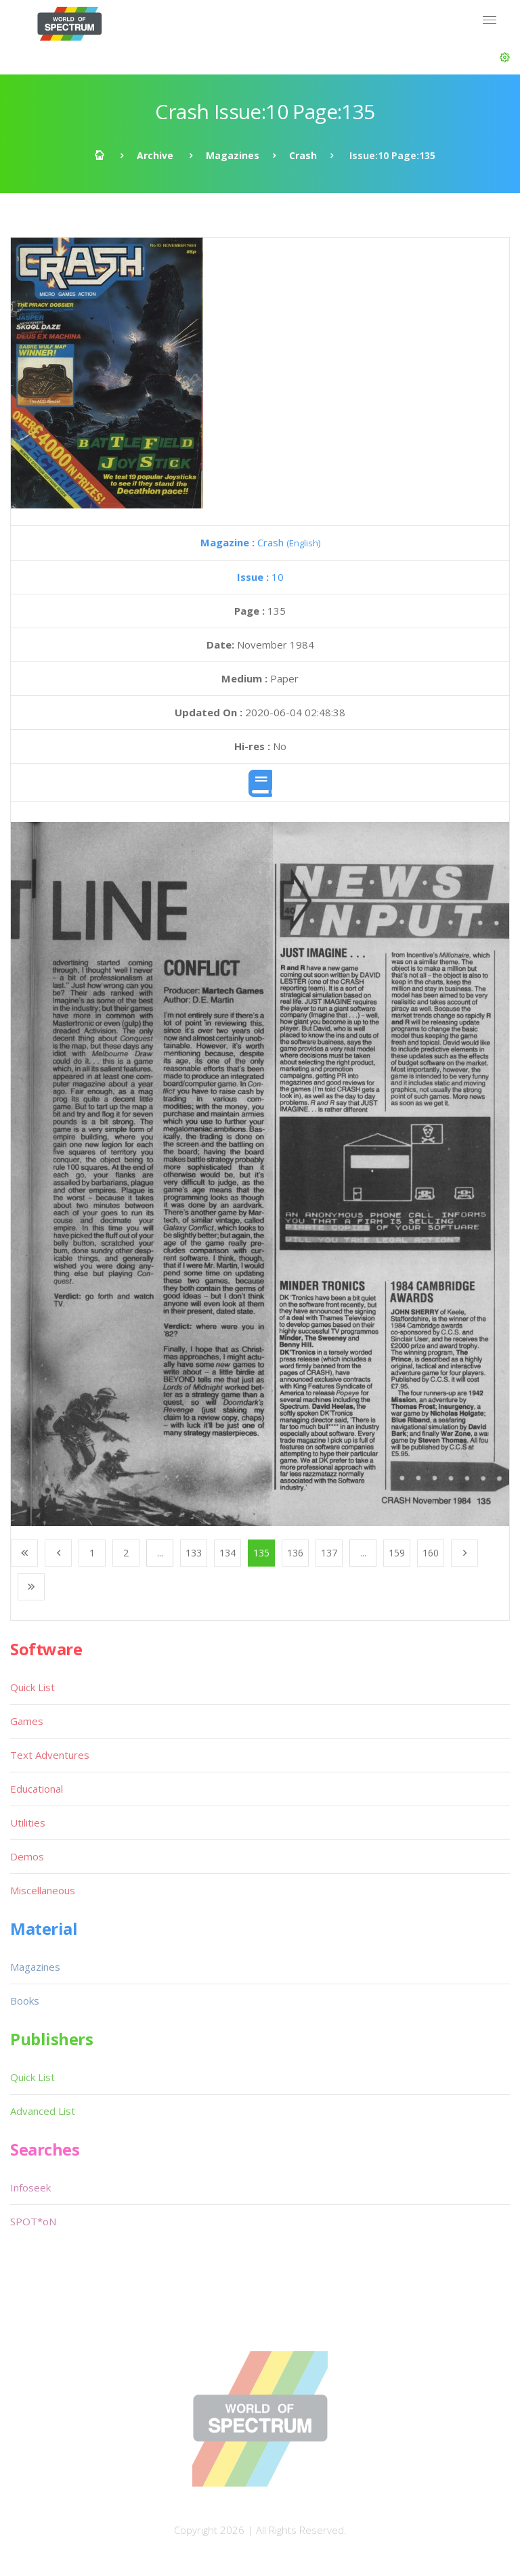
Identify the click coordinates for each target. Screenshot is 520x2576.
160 (430, 1552)
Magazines (232, 155)
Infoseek (30, 2187)
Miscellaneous (42, 1890)
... (160, 1552)
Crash (303, 155)
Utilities (27, 1822)
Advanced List (42, 2111)
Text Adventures (49, 1755)
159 (397, 1552)
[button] (505, 57)
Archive (155, 155)
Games (26, 1721)
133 (194, 1552)
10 (260, 577)
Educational (36, 1788)
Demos (27, 1856)
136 (295, 1552)
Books (24, 2000)
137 (329, 1552)
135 (261, 1552)
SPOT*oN (33, 2221)
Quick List (32, 1687)
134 (227, 1552)
